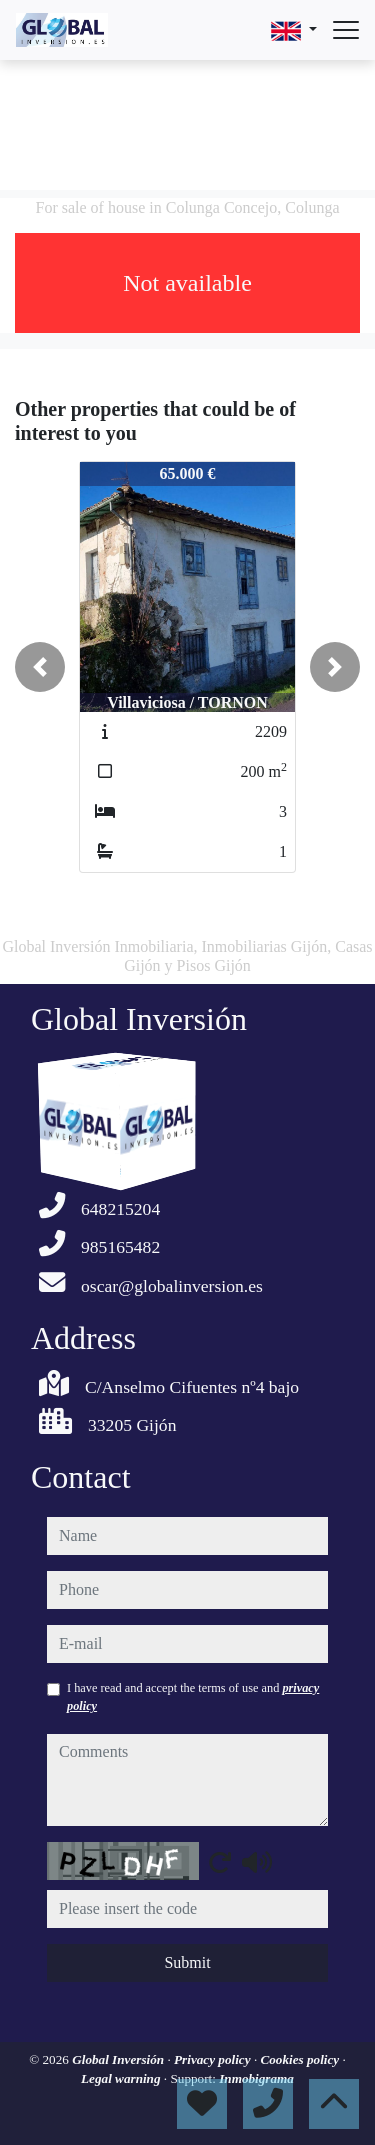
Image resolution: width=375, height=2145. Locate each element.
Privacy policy (214, 2059)
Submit (187, 1962)
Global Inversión (119, 2059)
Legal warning (122, 2078)
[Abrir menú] (346, 30)
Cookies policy (301, 2059)
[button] (40, 667)
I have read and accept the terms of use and (193, 1697)
